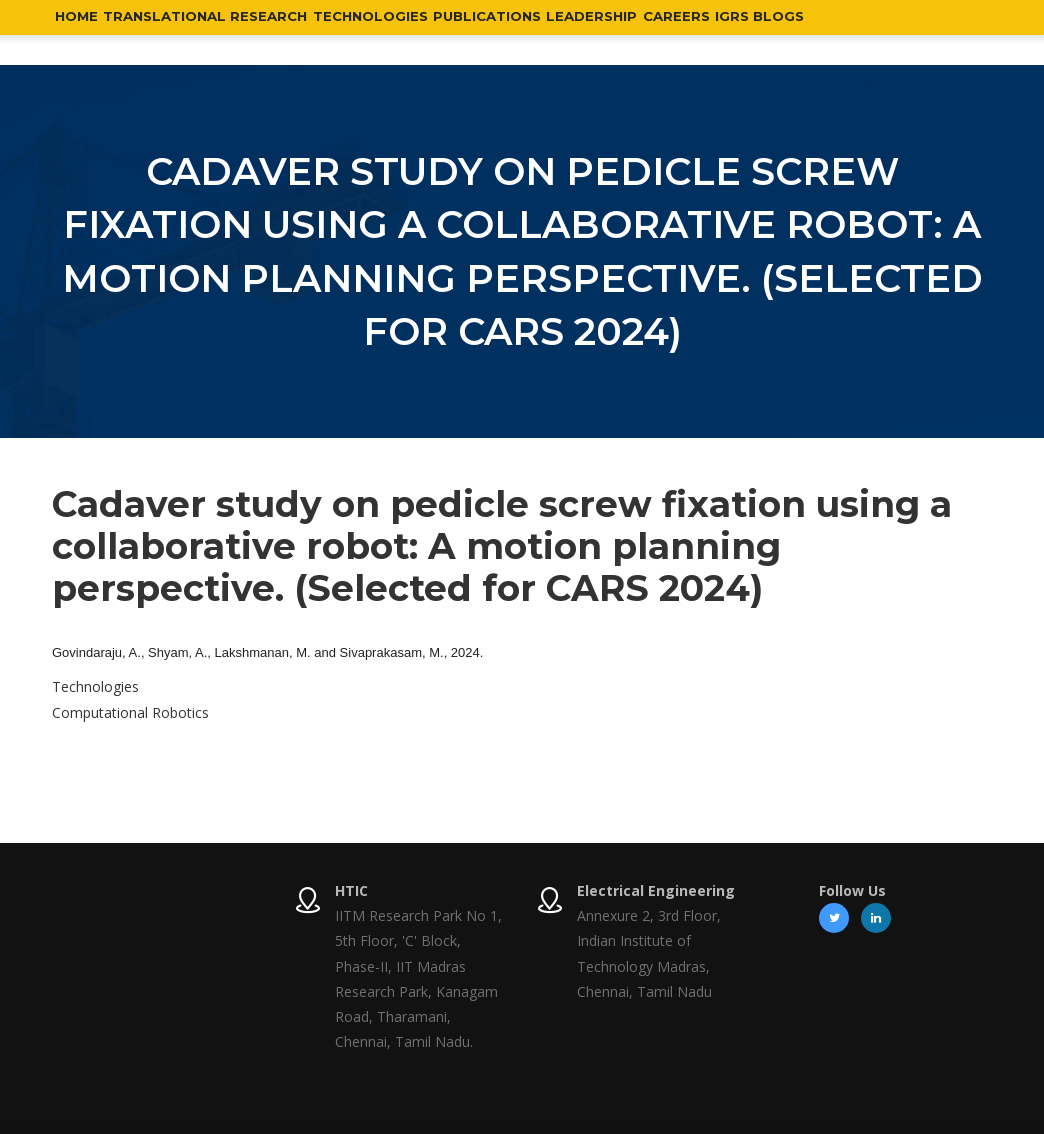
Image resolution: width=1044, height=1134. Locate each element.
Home (85, 32)
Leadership (690, 32)
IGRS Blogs (894, 32)
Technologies (426, 32)
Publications (565, 32)
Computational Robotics (130, 712)
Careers (793, 32)
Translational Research (236, 32)
